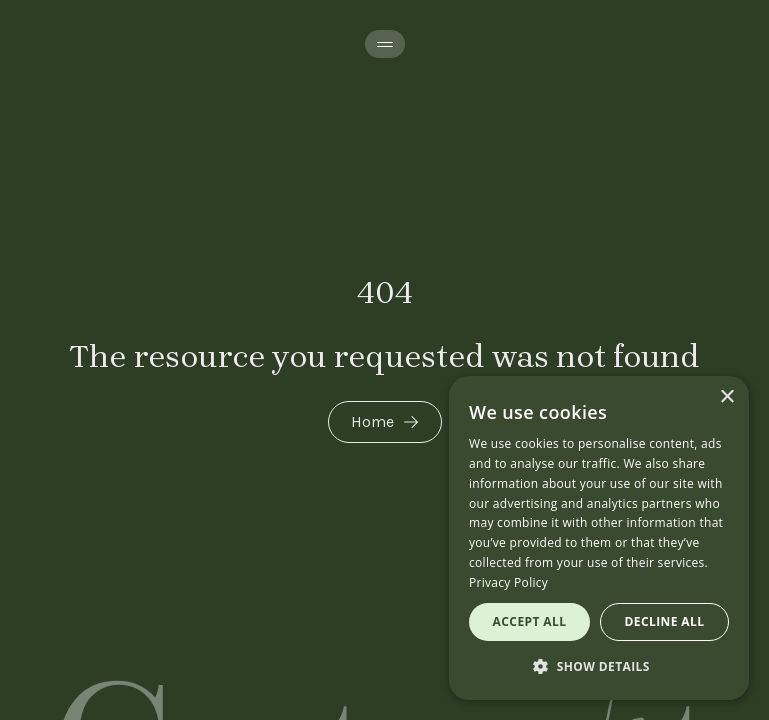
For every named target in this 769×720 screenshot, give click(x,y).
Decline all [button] (665, 621)
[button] (599, 667)
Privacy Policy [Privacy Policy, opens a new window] (508, 582)
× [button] (726, 397)
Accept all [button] (530, 621)
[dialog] (599, 538)
